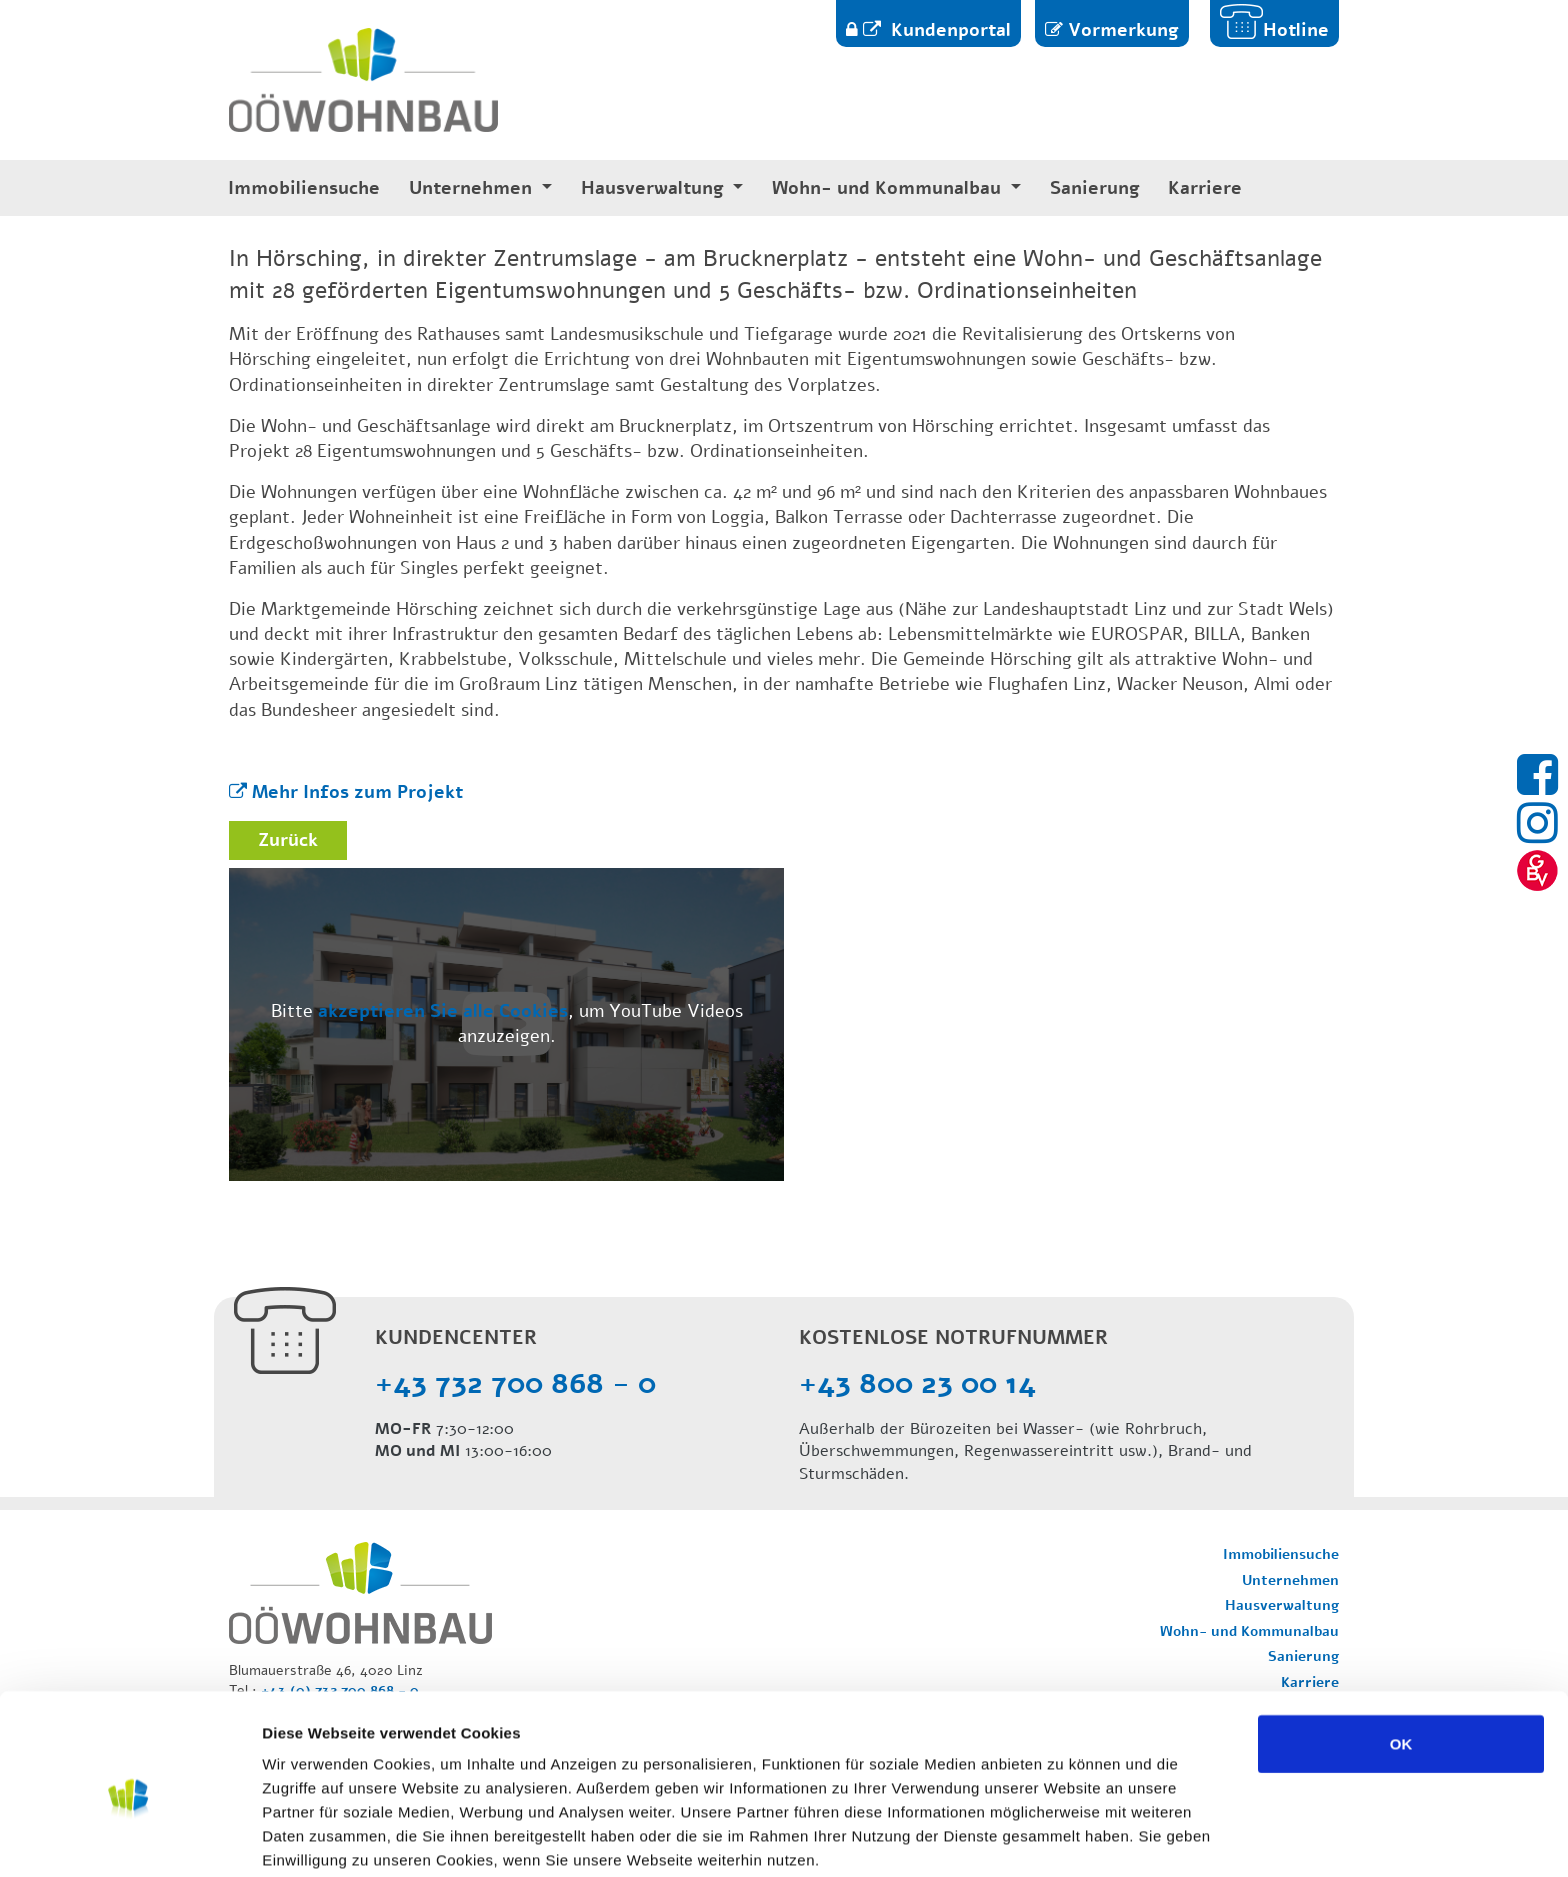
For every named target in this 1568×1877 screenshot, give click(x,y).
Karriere (1205, 188)
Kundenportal (948, 30)
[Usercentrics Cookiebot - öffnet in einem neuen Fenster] (129, 1838)
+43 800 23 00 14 (917, 1383)
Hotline (1296, 30)
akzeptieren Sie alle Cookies (443, 1011)
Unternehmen (473, 188)
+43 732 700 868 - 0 (515, 1383)
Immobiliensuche (304, 188)
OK (1401, 1656)
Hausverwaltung (655, 188)
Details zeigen (1063, 1837)
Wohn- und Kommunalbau (889, 188)
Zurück (288, 840)
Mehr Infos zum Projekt (357, 792)
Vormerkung (1123, 30)
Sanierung (1095, 188)
